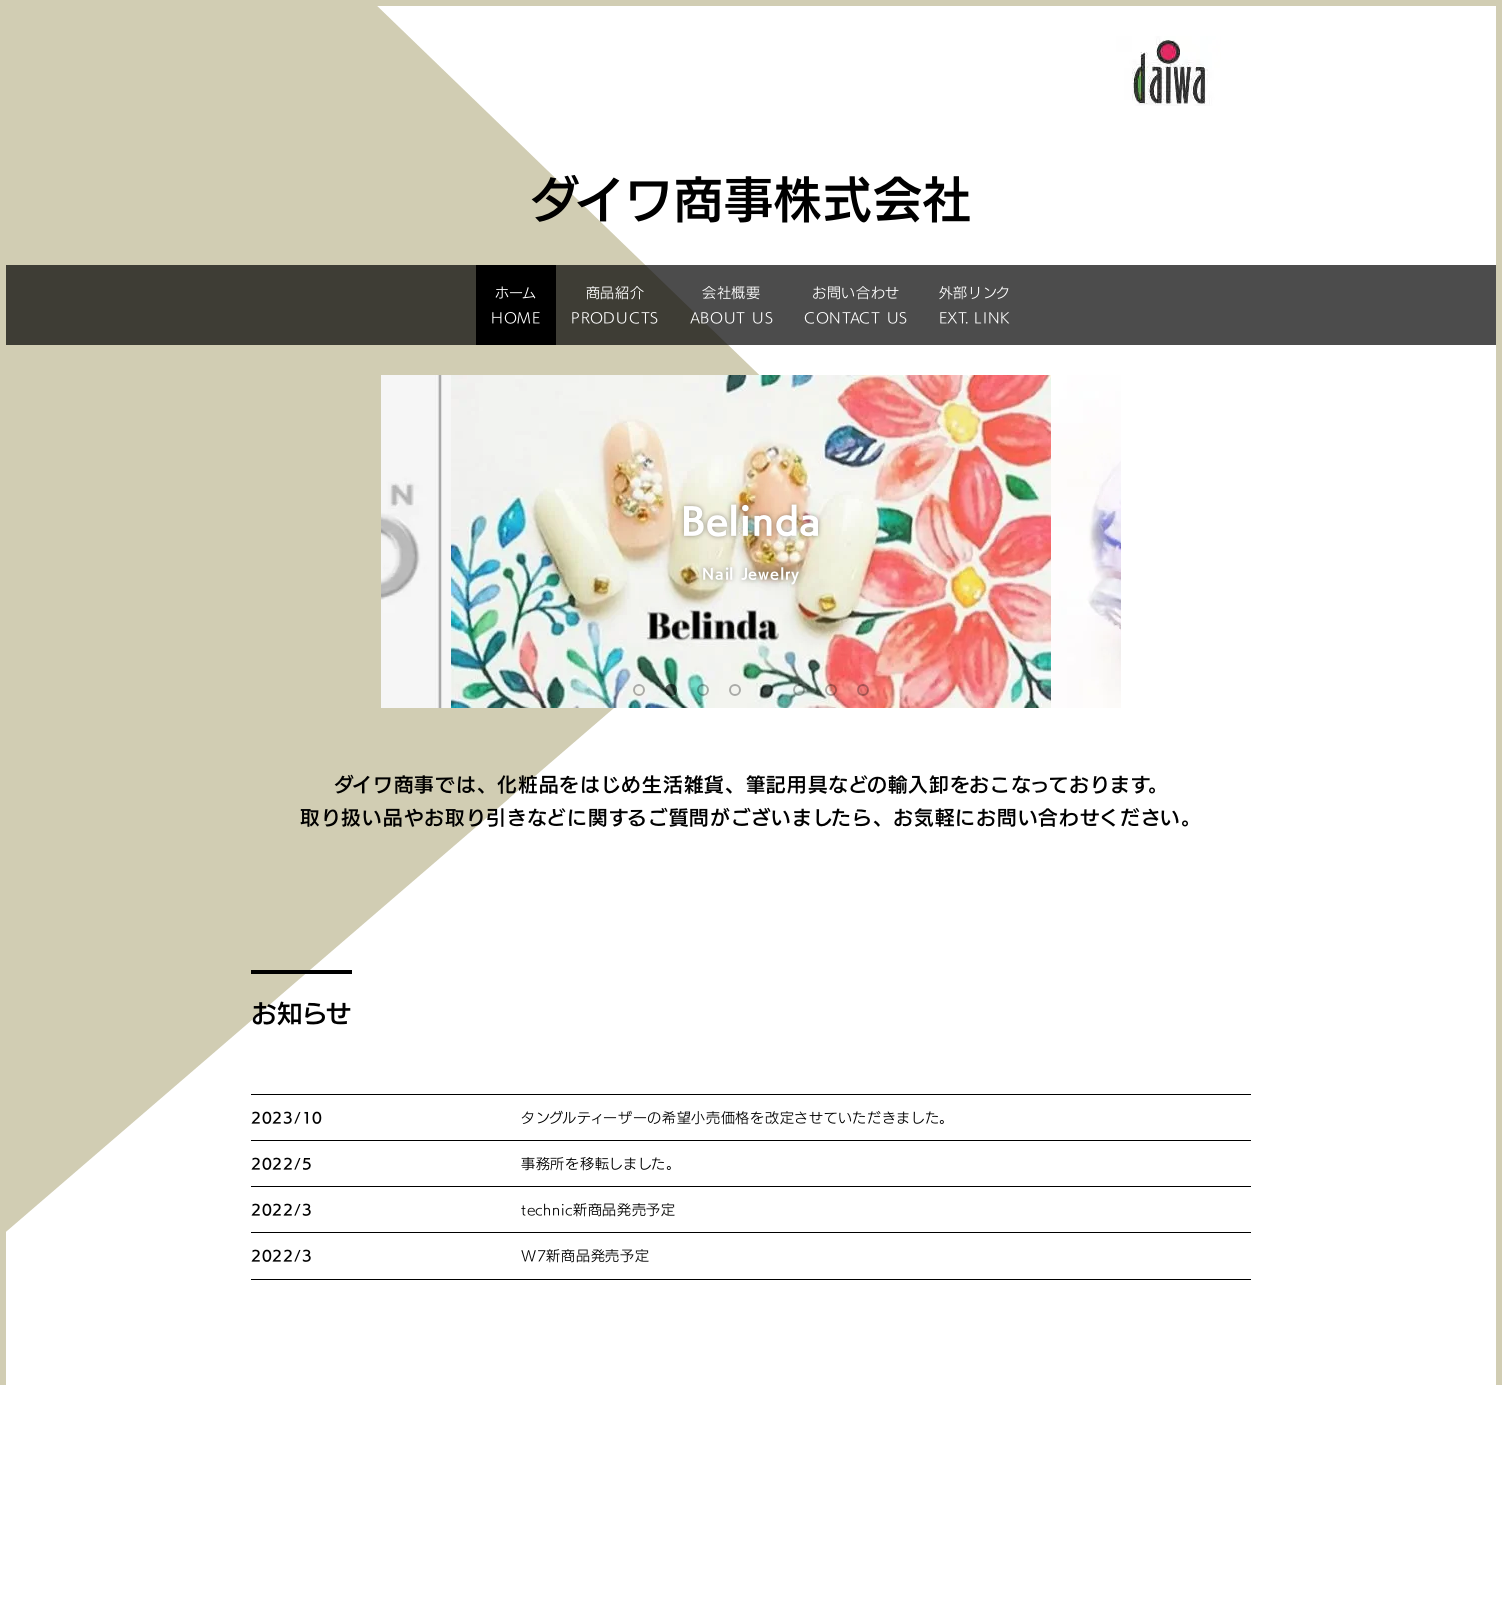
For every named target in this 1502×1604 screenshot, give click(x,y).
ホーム (454, 1435)
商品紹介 (755, 1435)
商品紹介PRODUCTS (615, 305)
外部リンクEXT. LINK (975, 305)
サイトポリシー (905, 1456)
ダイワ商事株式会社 (750, 1519)
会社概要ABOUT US (732, 305)
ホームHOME (516, 305)
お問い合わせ (605, 1456)
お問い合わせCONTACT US (856, 305)
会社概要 (1055, 1435)
